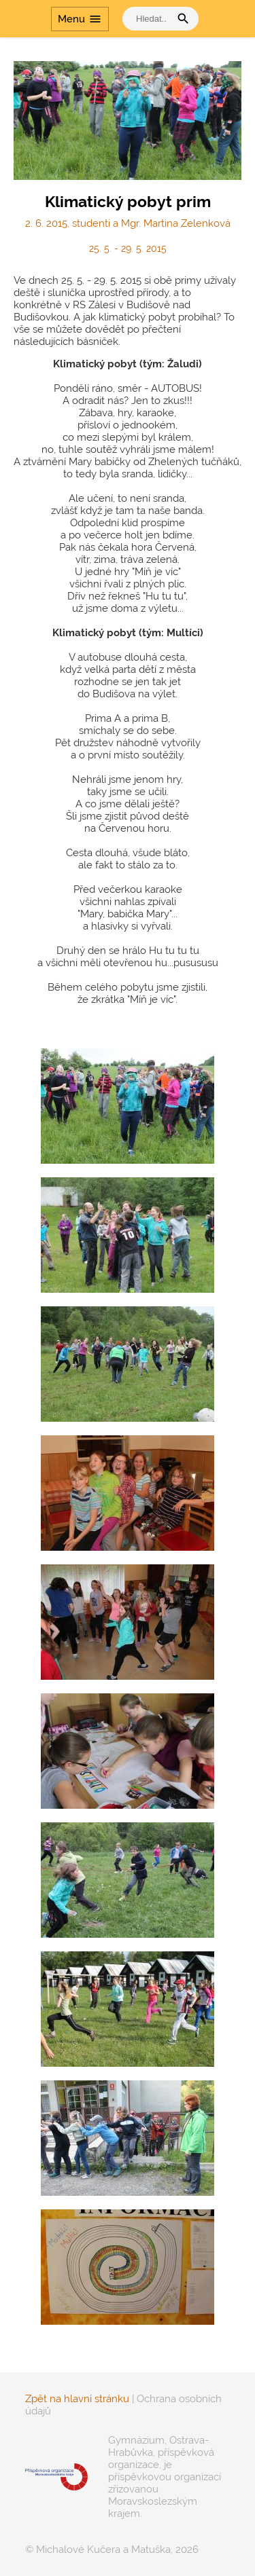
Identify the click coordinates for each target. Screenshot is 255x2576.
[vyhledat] (149, 19)
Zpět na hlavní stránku (77, 2399)
